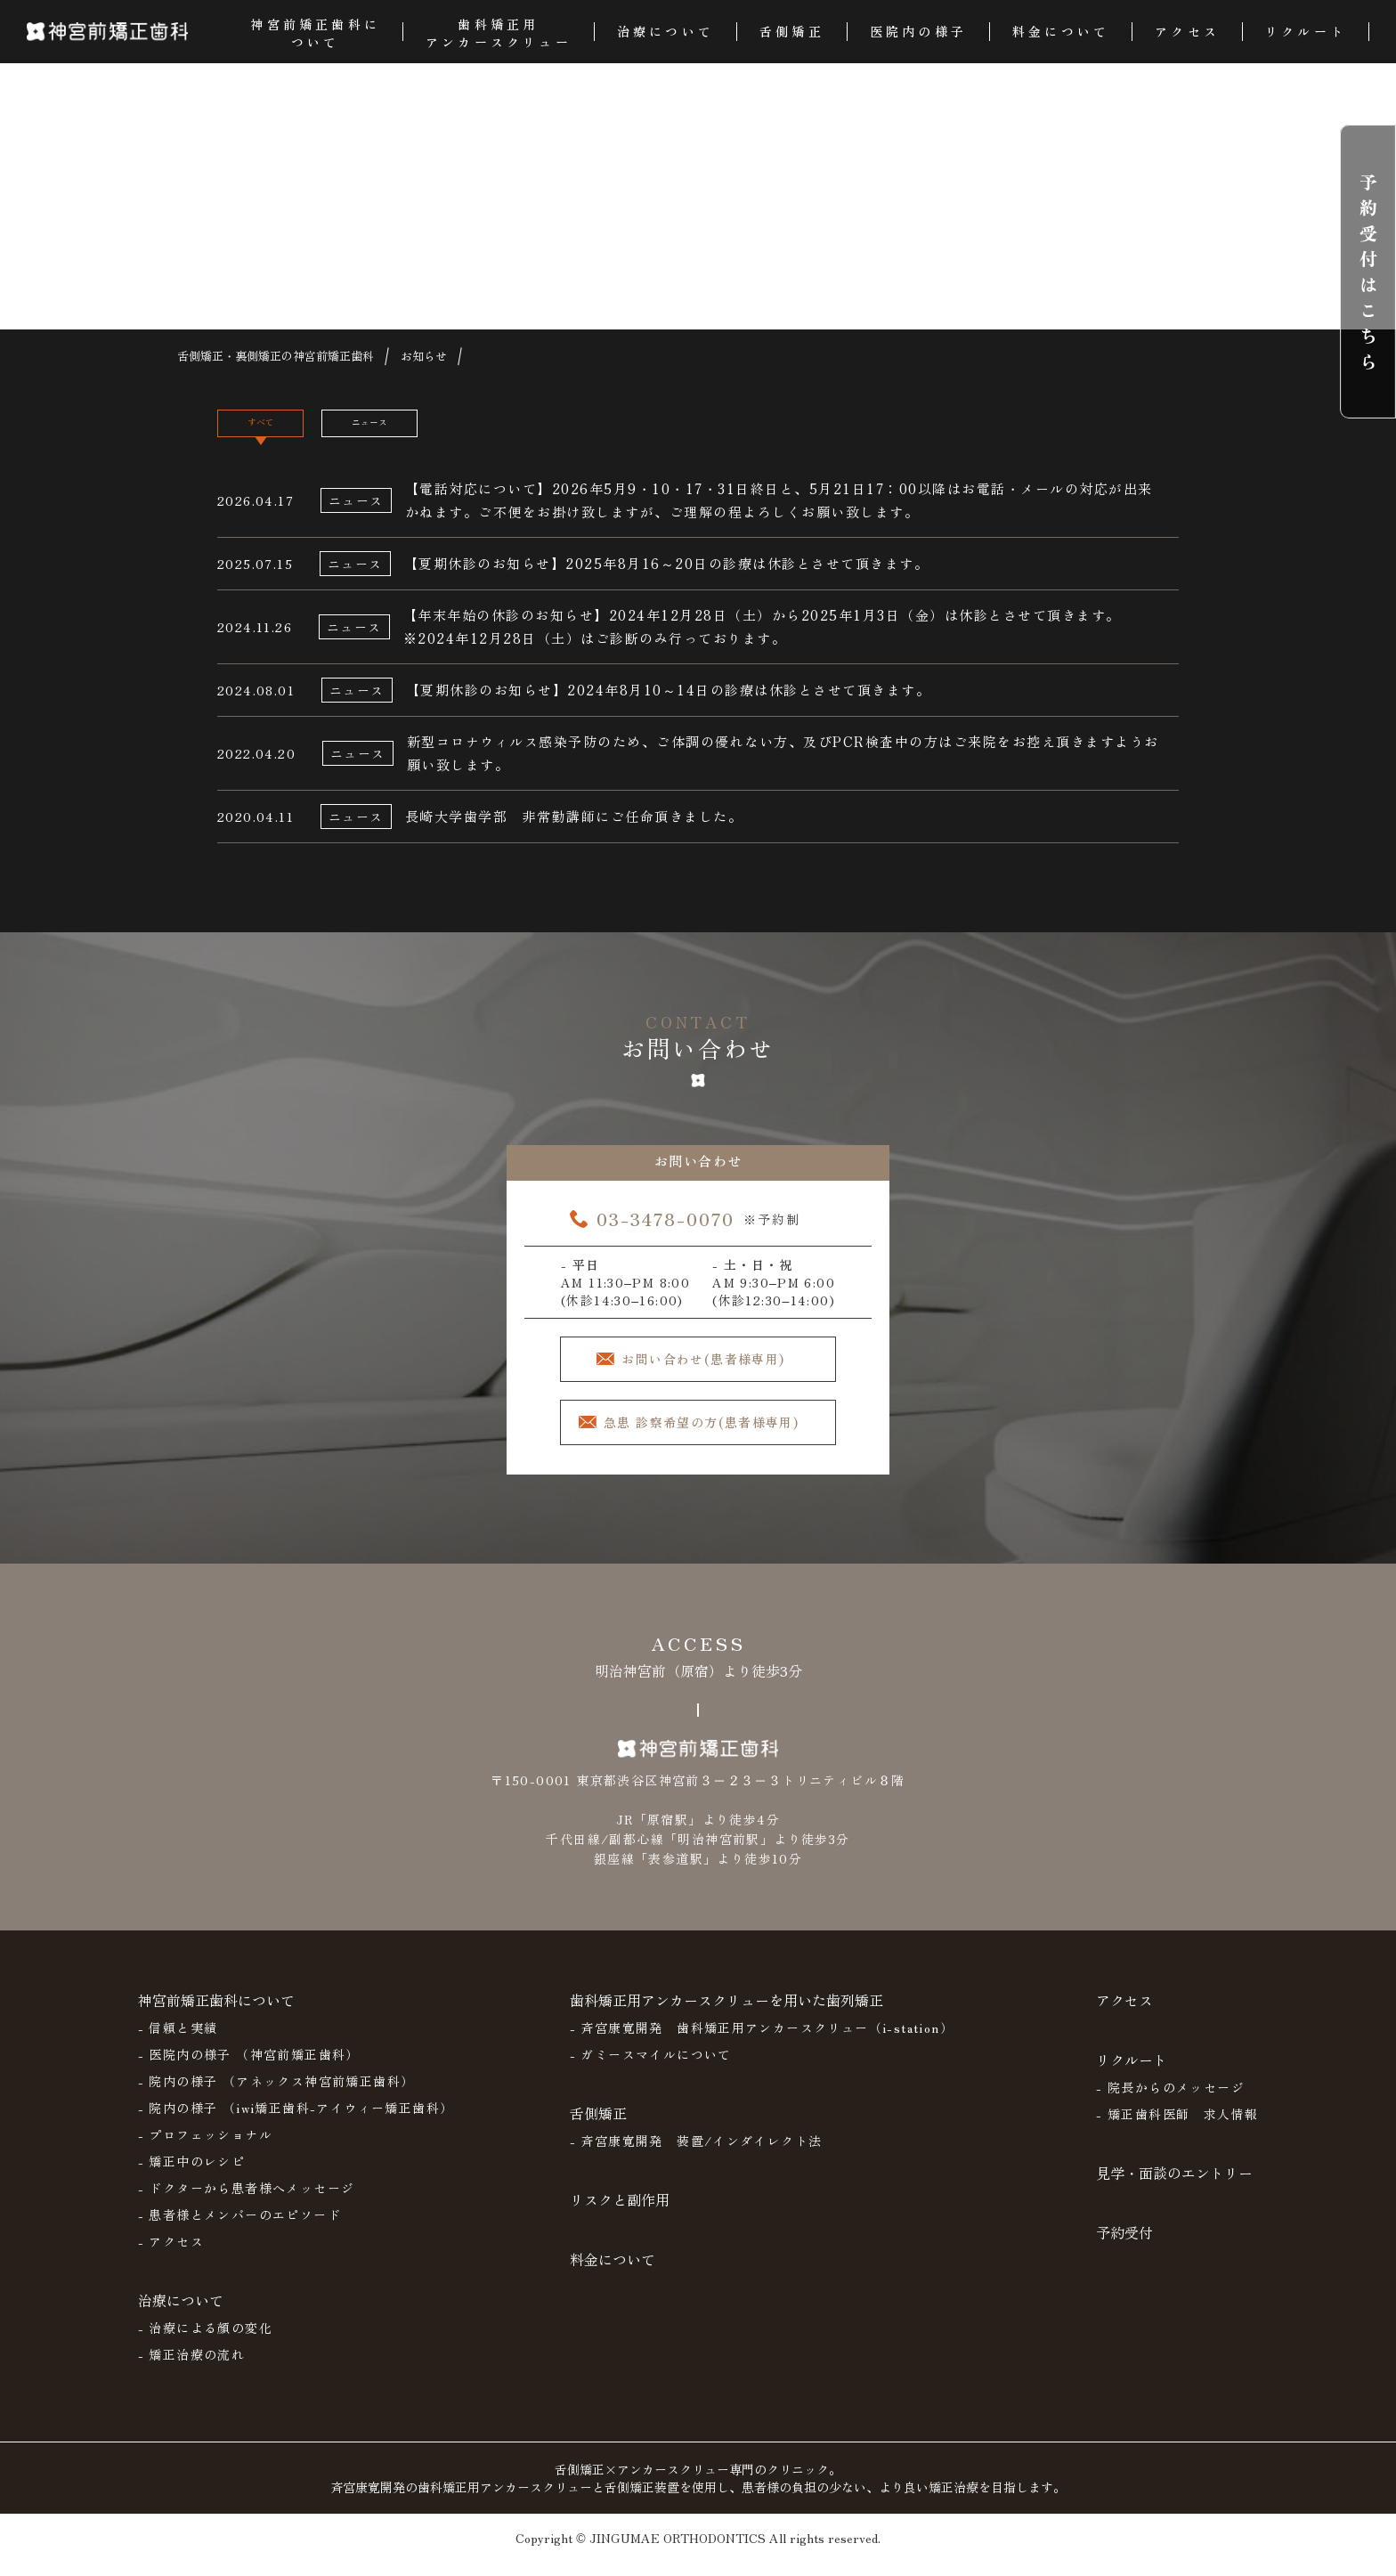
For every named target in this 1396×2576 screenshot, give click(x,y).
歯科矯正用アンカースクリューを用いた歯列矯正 (726, 2014)
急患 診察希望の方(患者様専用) (711, 1436)
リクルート (1131, 2074)
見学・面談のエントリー (1174, 2187)
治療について (180, 2314)
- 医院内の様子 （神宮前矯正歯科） (249, 2068)
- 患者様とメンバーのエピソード (239, 2229)
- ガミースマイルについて (651, 2068)
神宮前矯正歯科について (216, 2014)
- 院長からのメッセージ (1170, 2101)
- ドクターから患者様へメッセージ (246, 2202)
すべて (283, 430)
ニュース (438, 430)
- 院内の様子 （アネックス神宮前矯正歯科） (276, 2095)
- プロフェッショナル (205, 2148)
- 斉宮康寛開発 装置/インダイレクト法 (696, 2155)
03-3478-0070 (666, 1228)
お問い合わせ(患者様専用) (714, 1370)
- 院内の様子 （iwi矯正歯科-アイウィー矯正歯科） (296, 2122)
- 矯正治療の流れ (192, 2368)
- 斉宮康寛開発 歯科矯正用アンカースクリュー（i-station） (762, 2042)
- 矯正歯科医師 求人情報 (1177, 2128)
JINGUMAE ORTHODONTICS (677, 2552)
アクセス (1124, 2014)
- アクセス (171, 2255)
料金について (612, 2273)
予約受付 (1124, 2246)
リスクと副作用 (620, 2213)
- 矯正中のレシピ (192, 2175)
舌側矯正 (598, 2127)
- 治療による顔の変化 (205, 2342)
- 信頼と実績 (178, 2042)
